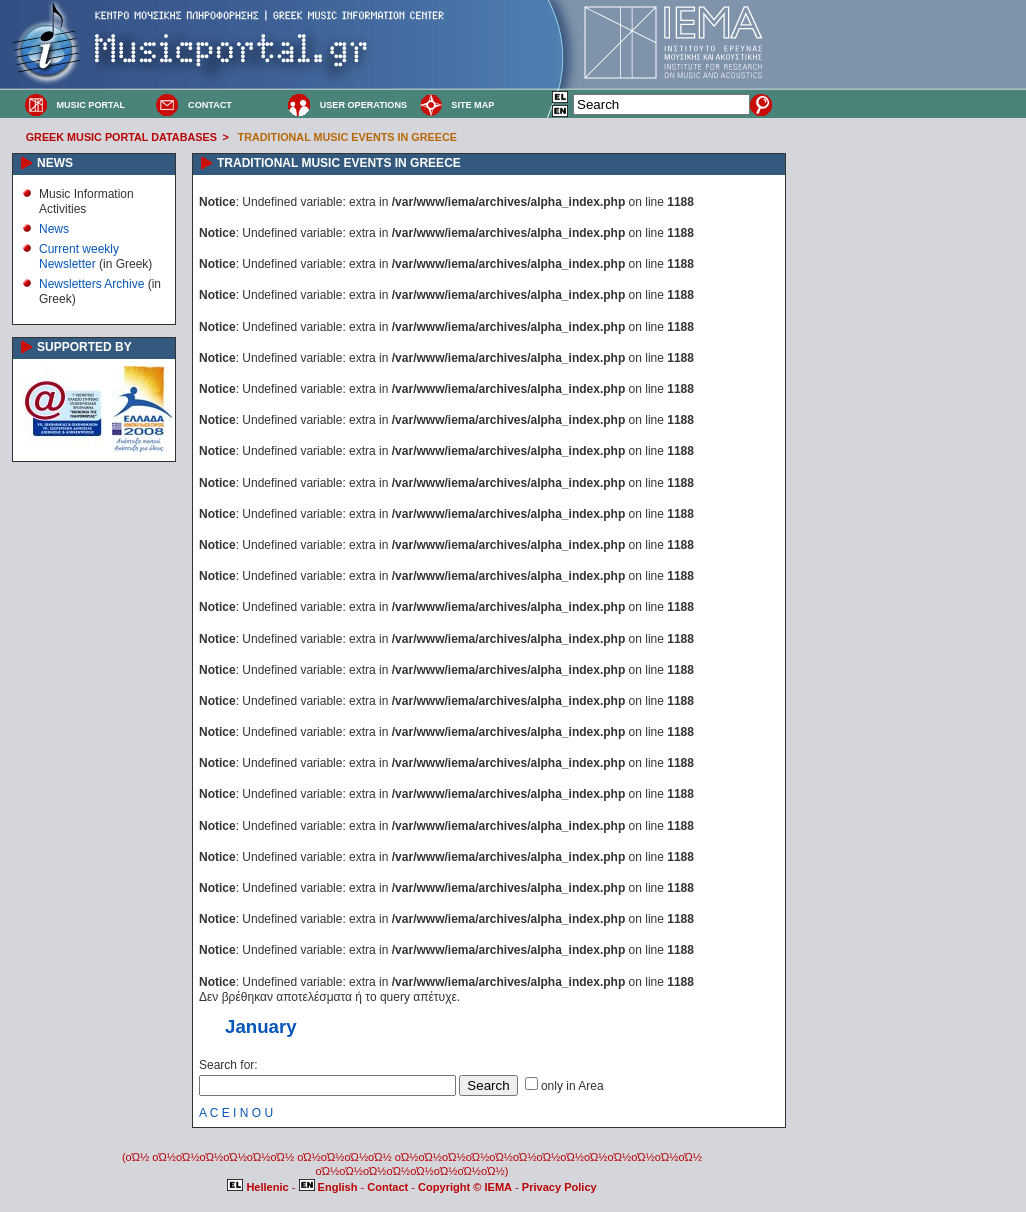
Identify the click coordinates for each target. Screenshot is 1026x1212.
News (54, 229)
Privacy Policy (559, 1187)
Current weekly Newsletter (79, 256)
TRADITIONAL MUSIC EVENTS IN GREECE (347, 137)
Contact (389, 1187)
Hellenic (259, 1187)
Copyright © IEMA (465, 1187)
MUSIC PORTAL (90, 105)
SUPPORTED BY (84, 347)
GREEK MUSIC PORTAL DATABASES (121, 137)
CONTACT (210, 105)
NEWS (55, 163)
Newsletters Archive (91, 284)
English (330, 1187)
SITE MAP (472, 105)
